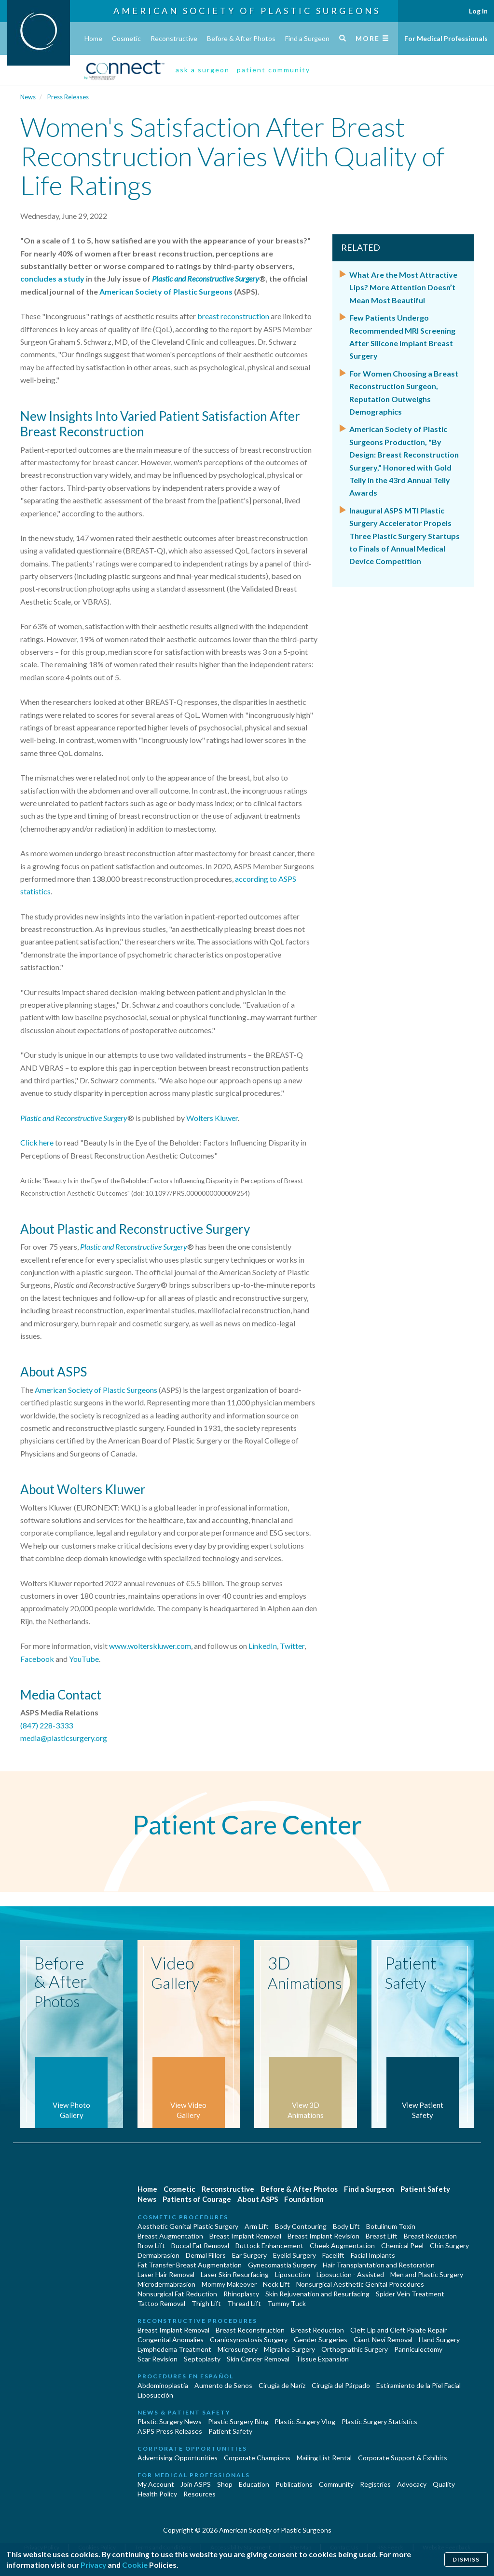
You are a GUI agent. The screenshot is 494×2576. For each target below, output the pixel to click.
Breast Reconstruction (250, 2330)
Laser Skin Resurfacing (235, 2274)
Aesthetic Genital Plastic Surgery (187, 2226)
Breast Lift (382, 2236)
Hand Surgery (439, 2339)
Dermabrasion (158, 2255)
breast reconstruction (233, 316)
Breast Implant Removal (245, 2236)
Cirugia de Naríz (282, 2385)
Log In (478, 11)
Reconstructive (174, 38)
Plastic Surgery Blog (238, 2421)
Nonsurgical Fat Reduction (177, 2294)
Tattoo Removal (161, 2303)
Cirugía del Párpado (341, 2385)
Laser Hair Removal (165, 2274)
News (28, 97)
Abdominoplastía (162, 2385)
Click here (37, 1142)
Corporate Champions (257, 2458)
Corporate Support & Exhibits (402, 2458)
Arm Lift (257, 2226)
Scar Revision (157, 2359)
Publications (294, 2484)
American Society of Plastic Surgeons (247, 10)
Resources (199, 2494)
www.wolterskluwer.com (150, 1645)
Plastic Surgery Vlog (304, 2421)
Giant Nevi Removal (383, 2339)
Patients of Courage (197, 2199)
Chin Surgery (449, 2245)
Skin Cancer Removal (258, 2359)
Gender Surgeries (320, 2339)
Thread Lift (244, 2303)
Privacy (97, 2563)
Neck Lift (276, 2284)
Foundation (304, 2199)
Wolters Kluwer (212, 1117)
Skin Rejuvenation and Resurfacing (317, 2294)
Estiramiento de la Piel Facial (418, 2385)
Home (93, 38)
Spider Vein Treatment (410, 2294)
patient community (273, 70)
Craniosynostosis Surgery (249, 2339)
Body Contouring (301, 2226)
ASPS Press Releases (169, 2431)
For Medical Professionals (446, 38)
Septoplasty (202, 2359)
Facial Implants (373, 2255)
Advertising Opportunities (177, 2458)
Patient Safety (425, 2189)
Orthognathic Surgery (354, 2349)
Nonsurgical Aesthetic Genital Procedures (360, 2284)
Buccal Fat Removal (200, 2245)
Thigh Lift (206, 2303)
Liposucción (155, 2395)
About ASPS (257, 2199)
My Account (155, 2484)
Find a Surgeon (307, 38)
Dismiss (465, 2557)
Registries (375, 2484)
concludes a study (52, 278)
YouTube (84, 1658)
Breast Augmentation (170, 2236)
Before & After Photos (241, 38)
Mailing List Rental (324, 2458)
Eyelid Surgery (294, 2255)
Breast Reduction (430, 2236)
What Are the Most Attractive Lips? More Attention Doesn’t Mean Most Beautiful (403, 287)
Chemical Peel (402, 2245)
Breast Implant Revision (323, 2236)
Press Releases (68, 97)
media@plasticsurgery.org (63, 1737)
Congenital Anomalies (170, 2339)
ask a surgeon (203, 70)
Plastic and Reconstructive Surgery (73, 1117)
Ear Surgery (249, 2255)
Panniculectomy (418, 2349)
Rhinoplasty (241, 2294)
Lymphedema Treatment (174, 2349)
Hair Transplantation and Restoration (379, 2265)
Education (254, 2484)
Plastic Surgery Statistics (379, 2421)
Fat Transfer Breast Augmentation (189, 2265)
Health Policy (157, 2494)
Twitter (292, 1645)
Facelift (333, 2255)
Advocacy (411, 2484)
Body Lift (346, 2226)
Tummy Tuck (286, 2303)
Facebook (37, 1658)
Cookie (141, 2563)
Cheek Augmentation (342, 2245)
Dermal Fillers (206, 2255)
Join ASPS (195, 2484)
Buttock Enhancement (269, 2245)
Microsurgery (238, 2349)
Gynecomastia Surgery (282, 2265)
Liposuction (292, 2274)
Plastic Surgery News (169, 2421)
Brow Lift (151, 2245)
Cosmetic (126, 38)
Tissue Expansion (322, 2359)
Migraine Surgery (289, 2349)
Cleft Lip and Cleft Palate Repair (398, 2330)
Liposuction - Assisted (350, 2274)
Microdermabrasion (166, 2284)
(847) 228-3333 (46, 1725)
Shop (225, 2484)
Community (336, 2484)
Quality (444, 2484)
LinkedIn (262, 1645)
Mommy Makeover (229, 2284)
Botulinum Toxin (390, 2226)
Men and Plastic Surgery (426, 2274)
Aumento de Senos (223, 2385)
